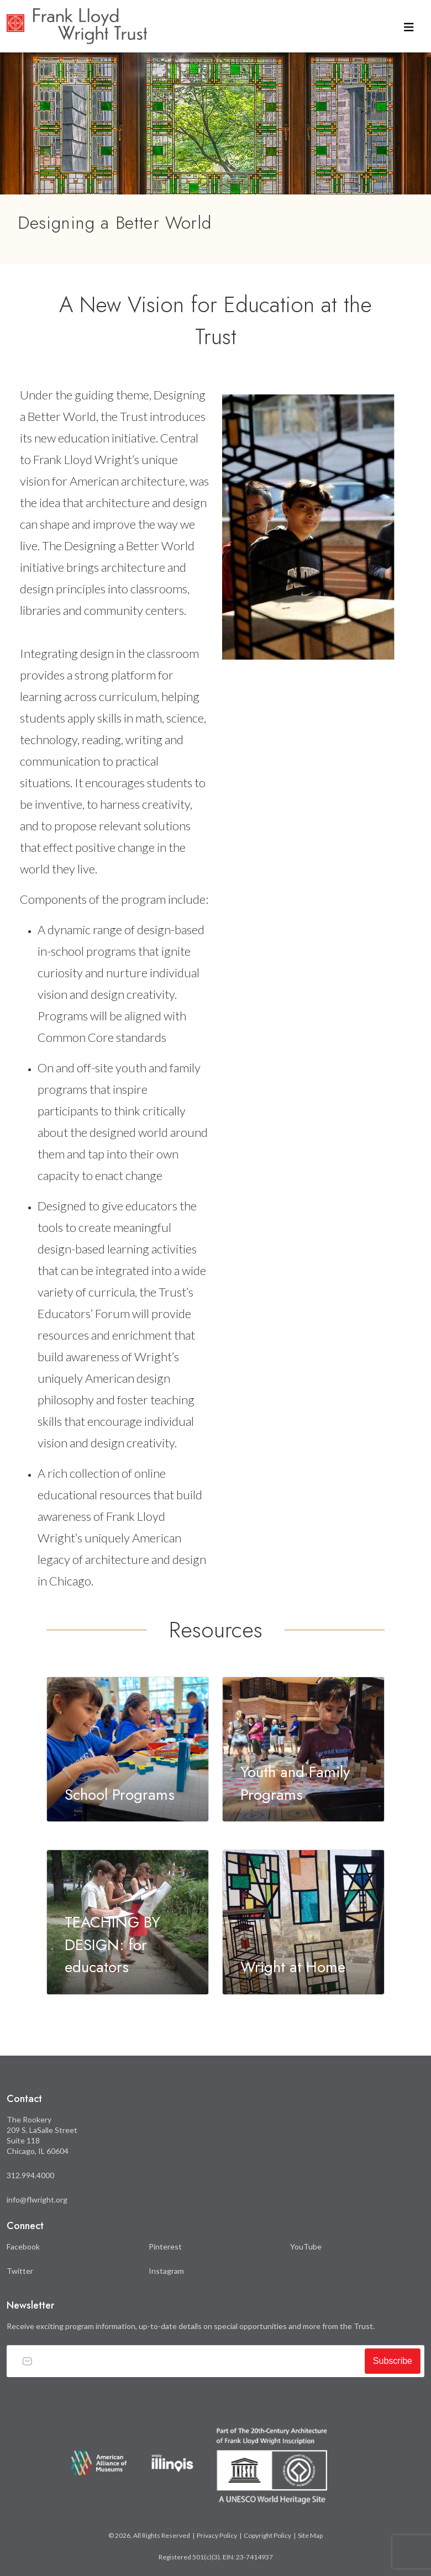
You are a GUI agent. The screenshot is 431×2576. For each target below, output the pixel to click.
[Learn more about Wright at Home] (303, 1922)
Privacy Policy (217, 2535)
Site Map (310, 2535)
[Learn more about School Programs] (127, 1749)
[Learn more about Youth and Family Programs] (303, 1749)
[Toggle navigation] (408, 26)
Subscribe (392, 2361)
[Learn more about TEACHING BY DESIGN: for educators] (127, 1922)
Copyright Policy (267, 2535)
